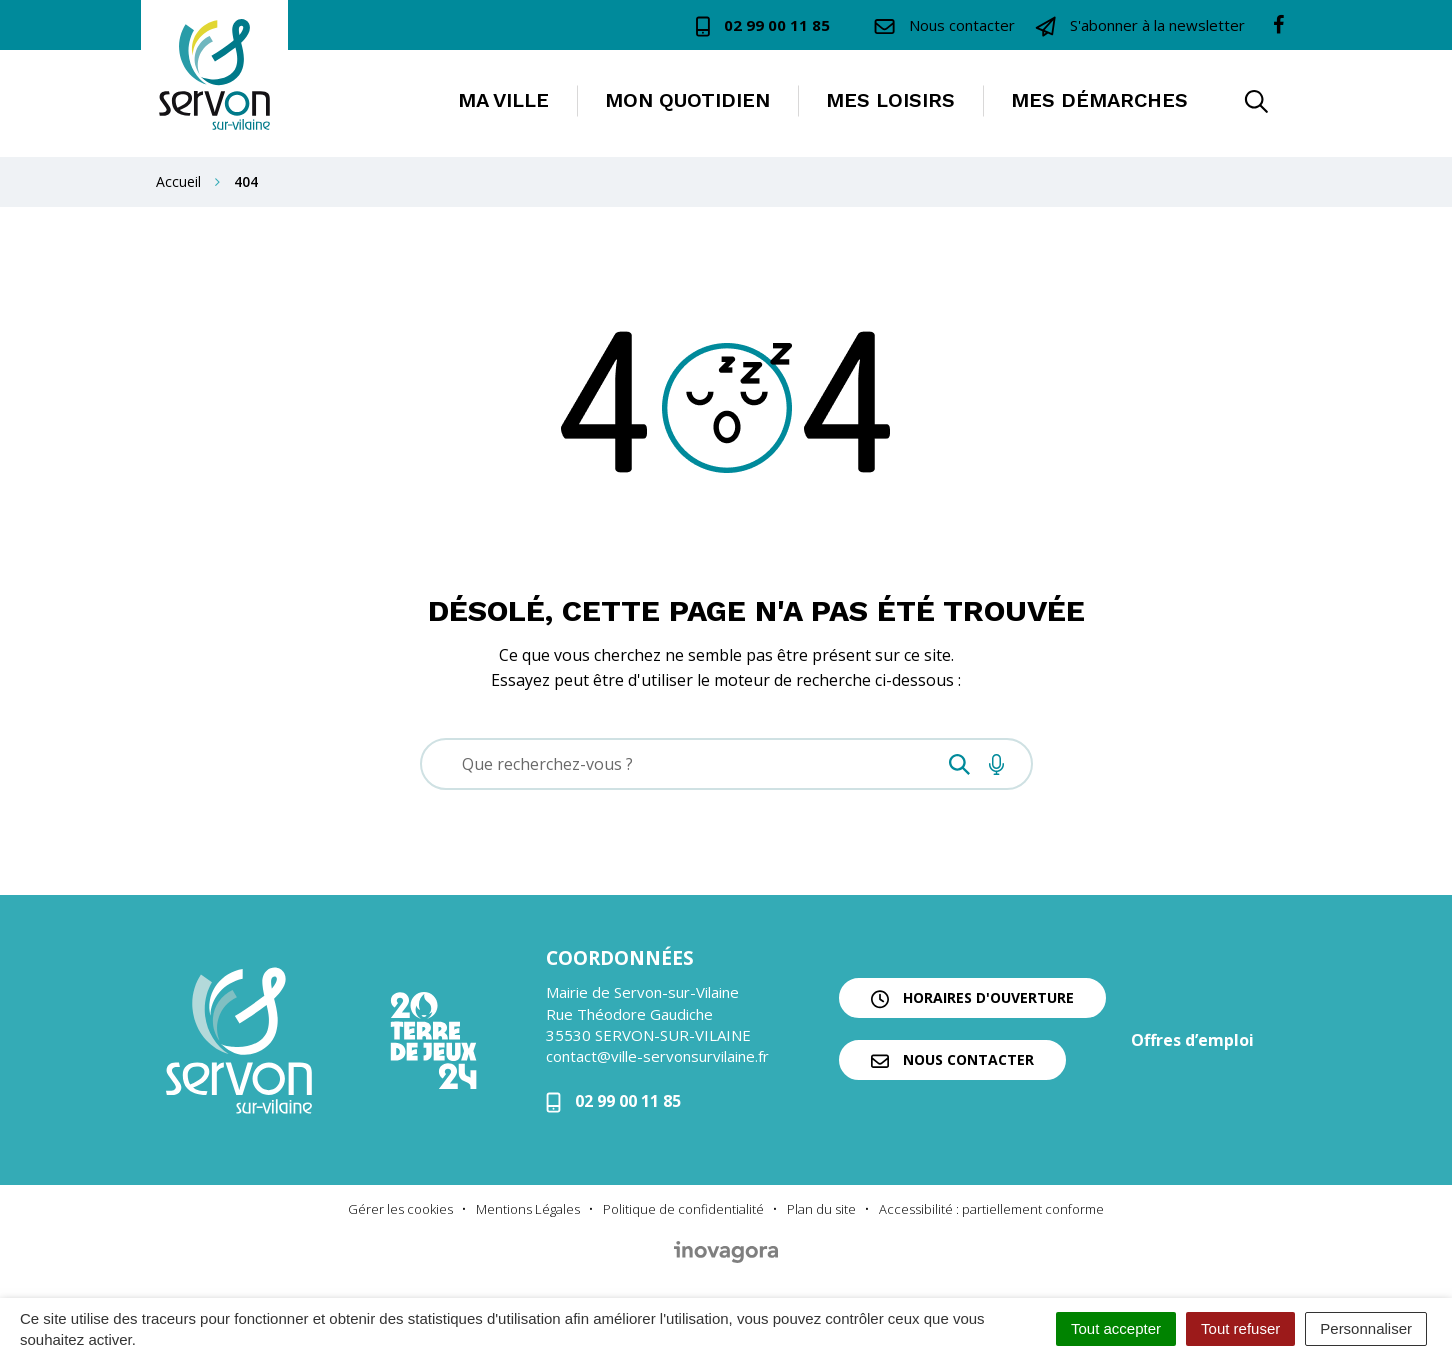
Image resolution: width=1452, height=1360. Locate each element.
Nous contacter (952, 1059)
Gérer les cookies (400, 1209)
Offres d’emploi (1192, 1040)
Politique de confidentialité (683, 1209)
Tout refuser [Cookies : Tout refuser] (1240, 1328)
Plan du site (821, 1209)
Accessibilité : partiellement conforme (991, 1209)
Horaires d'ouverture (972, 998)
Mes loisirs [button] (890, 100)
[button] (1256, 103)
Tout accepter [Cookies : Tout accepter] (1116, 1328)
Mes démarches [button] (1099, 100)
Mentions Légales (528, 1209)
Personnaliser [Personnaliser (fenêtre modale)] (1366, 1328)
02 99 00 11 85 (613, 1101)
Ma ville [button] (503, 100)
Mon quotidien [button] (687, 100)
